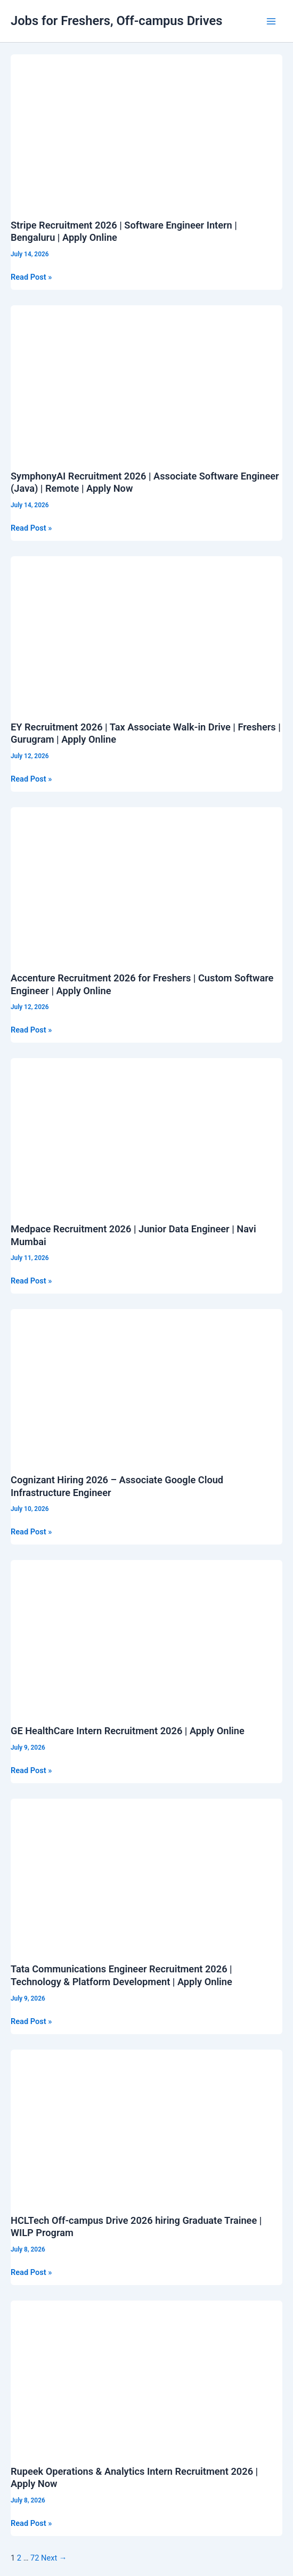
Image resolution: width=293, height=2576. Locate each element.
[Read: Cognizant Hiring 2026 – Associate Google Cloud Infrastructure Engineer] (146, 1385)
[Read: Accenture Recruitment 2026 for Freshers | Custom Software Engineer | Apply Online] (146, 883)
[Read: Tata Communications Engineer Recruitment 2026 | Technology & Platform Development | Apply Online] (146, 1874)
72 (34, 2558)
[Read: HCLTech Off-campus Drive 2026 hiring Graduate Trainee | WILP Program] (146, 2125)
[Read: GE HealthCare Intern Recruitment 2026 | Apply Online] (146, 1636)
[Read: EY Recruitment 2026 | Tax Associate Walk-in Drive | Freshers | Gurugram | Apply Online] (146, 632)
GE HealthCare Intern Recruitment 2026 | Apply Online (128, 1730)
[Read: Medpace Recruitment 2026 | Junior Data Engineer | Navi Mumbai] (146, 1134)
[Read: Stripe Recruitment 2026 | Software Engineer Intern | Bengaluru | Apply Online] (146, 130)
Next (54, 2558)
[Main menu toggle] (271, 21)
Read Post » (31, 277)
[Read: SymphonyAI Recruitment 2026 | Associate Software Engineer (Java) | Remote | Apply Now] (146, 381)
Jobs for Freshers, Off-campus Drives (116, 20)
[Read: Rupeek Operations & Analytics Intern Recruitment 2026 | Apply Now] (146, 2376)
